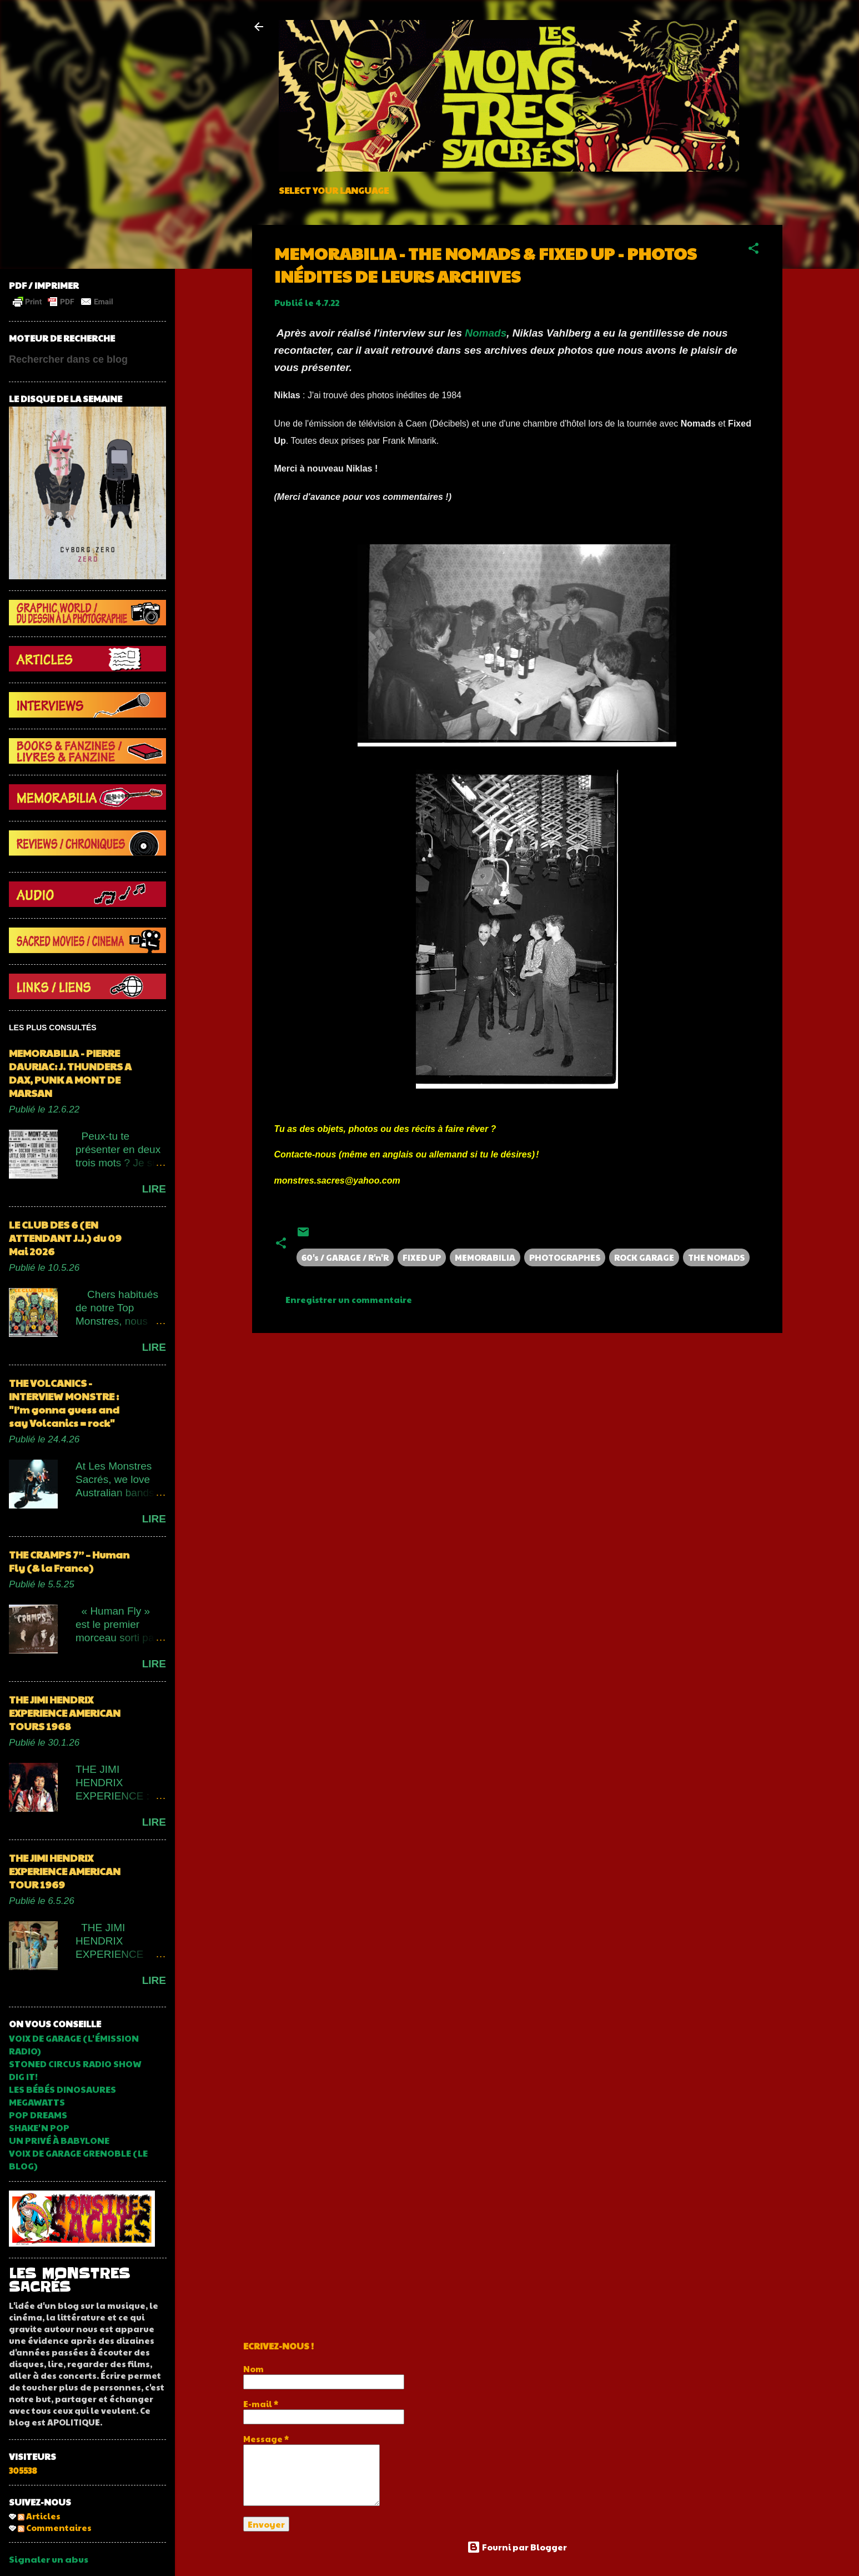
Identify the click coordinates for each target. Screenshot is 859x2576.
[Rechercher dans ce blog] (87, 359)
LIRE (154, 1189)
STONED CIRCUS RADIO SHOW (75, 2063)
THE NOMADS (716, 1257)
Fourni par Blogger (517, 2547)
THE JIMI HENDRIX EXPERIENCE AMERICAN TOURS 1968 (64, 1712)
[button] (753, 250)
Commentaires (55, 2527)
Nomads (485, 333)
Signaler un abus (48, 2559)
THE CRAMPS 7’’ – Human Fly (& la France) (69, 1561)
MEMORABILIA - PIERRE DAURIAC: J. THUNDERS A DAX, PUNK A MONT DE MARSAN (70, 1073)
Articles (39, 2516)
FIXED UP (422, 1257)
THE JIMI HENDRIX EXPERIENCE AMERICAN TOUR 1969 (64, 1871)
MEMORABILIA (485, 1257)
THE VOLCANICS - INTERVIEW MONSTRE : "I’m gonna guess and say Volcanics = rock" (64, 1403)
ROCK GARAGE (644, 1257)
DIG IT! (23, 2076)
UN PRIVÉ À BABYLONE (59, 2140)
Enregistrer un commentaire (348, 1299)
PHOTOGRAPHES (564, 1257)
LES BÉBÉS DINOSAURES (62, 2089)
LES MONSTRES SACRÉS (69, 2280)
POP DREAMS (38, 2114)
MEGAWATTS (37, 2102)
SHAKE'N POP (39, 2127)
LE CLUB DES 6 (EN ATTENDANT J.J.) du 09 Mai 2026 (65, 1237)
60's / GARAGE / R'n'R (345, 1257)
